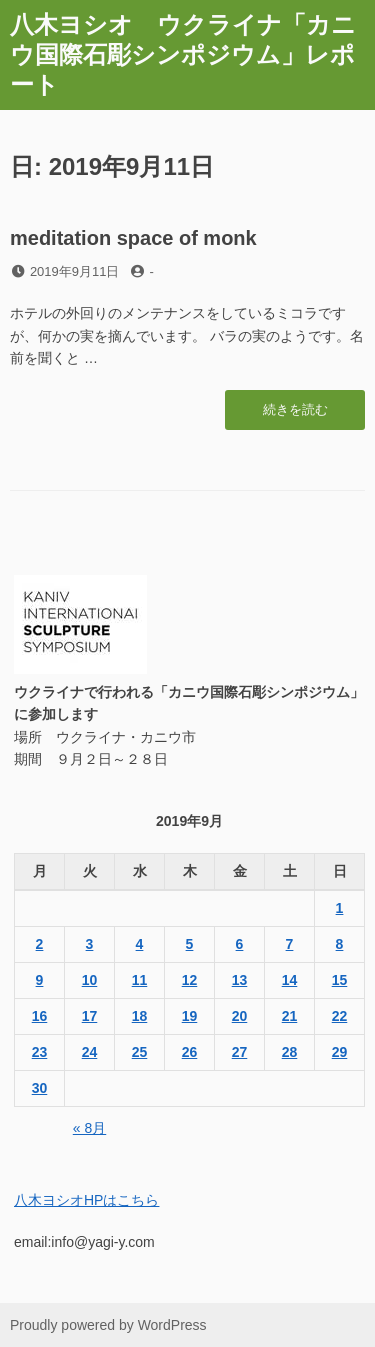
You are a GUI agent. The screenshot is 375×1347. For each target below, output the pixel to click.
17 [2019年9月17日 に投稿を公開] (90, 1016)
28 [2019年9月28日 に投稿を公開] (290, 1052)
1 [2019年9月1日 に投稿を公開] (340, 908)
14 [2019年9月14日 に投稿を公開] (290, 980)
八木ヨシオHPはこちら (86, 1200)
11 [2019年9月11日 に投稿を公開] (140, 980)
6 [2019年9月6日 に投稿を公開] (240, 944)
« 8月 (89, 1128)
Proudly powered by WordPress (108, 1325)
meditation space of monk (133, 238)
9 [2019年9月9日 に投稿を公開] (40, 980)
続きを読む (295, 415)
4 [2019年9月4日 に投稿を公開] (140, 944)
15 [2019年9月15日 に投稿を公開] (340, 980)
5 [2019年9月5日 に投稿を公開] (190, 944)
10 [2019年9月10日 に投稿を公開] (90, 980)
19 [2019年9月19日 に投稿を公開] (190, 1016)
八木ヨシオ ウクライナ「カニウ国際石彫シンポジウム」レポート (183, 54)
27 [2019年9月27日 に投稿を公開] (240, 1052)
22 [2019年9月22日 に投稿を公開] (340, 1016)
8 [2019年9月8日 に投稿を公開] (340, 944)
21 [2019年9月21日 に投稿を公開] (290, 1016)
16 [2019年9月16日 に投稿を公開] (40, 1016)
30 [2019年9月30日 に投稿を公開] (40, 1088)
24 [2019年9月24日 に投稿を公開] (90, 1052)
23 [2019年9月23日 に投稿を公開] (40, 1052)
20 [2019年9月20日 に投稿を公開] (240, 1016)
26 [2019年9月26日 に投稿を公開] (190, 1052)
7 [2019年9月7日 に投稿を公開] (290, 944)
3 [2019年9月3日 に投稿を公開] (90, 944)
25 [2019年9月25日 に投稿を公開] (140, 1052)
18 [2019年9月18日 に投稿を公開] (140, 1016)
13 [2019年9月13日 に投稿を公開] (240, 980)
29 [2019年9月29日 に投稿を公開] (340, 1052)
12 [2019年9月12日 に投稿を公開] (190, 980)
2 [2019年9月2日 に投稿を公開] (40, 944)
